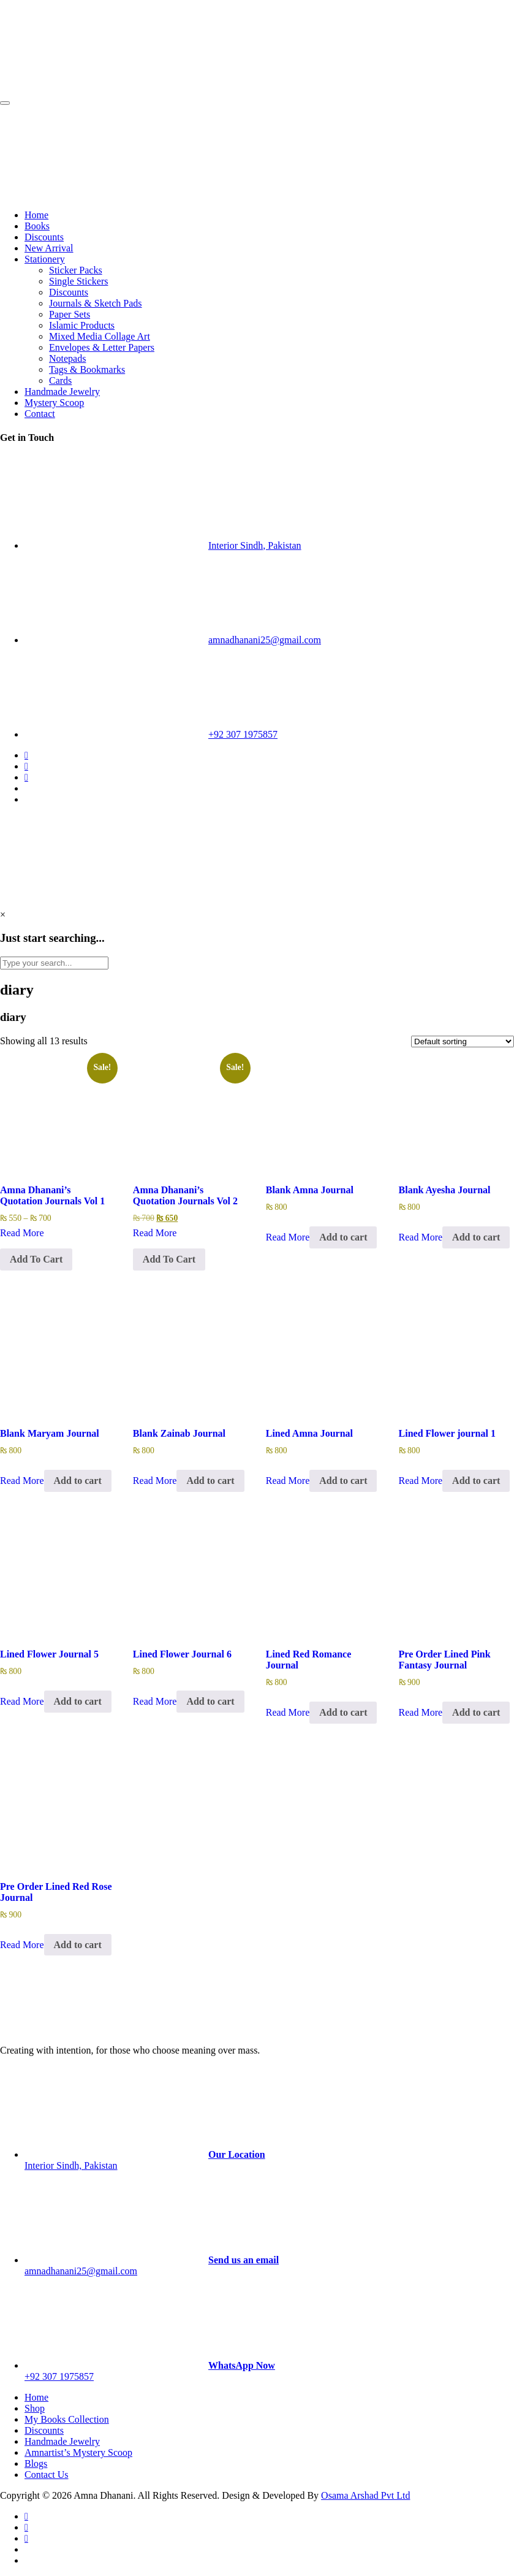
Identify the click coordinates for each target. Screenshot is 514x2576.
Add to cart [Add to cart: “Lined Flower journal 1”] (476, 1480)
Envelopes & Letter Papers (101, 347)
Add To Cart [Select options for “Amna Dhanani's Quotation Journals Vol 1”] (36, 1259)
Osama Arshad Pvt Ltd (365, 2495)
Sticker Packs (75, 270)
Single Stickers (78, 281)
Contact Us (47, 2474)
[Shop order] (462, 1041)
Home (36, 215)
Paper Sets (69, 314)
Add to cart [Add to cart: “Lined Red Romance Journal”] (343, 1712)
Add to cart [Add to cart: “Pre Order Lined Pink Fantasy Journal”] (476, 1712)
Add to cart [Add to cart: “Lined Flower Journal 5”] (78, 1701)
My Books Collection (67, 2419)
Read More (22, 1233)
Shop (35, 2408)
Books (37, 226)
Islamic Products (82, 325)
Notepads (67, 358)
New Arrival (49, 248)
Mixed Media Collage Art (99, 336)
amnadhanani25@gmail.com (264, 640)
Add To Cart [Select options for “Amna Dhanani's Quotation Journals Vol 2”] (169, 1259)
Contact (40, 413)
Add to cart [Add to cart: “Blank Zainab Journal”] (210, 1480)
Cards (60, 380)
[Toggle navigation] (5, 103)
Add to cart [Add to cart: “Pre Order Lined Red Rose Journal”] (78, 1945)
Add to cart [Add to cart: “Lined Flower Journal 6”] (210, 1701)
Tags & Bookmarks (87, 369)
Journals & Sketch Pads (95, 303)
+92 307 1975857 (243, 734)
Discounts (44, 237)
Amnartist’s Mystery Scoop (78, 2452)
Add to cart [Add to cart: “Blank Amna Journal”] (343, 1237)
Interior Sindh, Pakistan (254, 545)
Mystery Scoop (54, 402)
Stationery (45, 259)
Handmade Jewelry (62, 391)
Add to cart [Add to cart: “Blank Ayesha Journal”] (476, 1237)
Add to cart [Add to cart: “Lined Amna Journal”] (343, 1480)
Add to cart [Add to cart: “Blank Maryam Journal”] (78, 1480)
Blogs (36, 2463)
